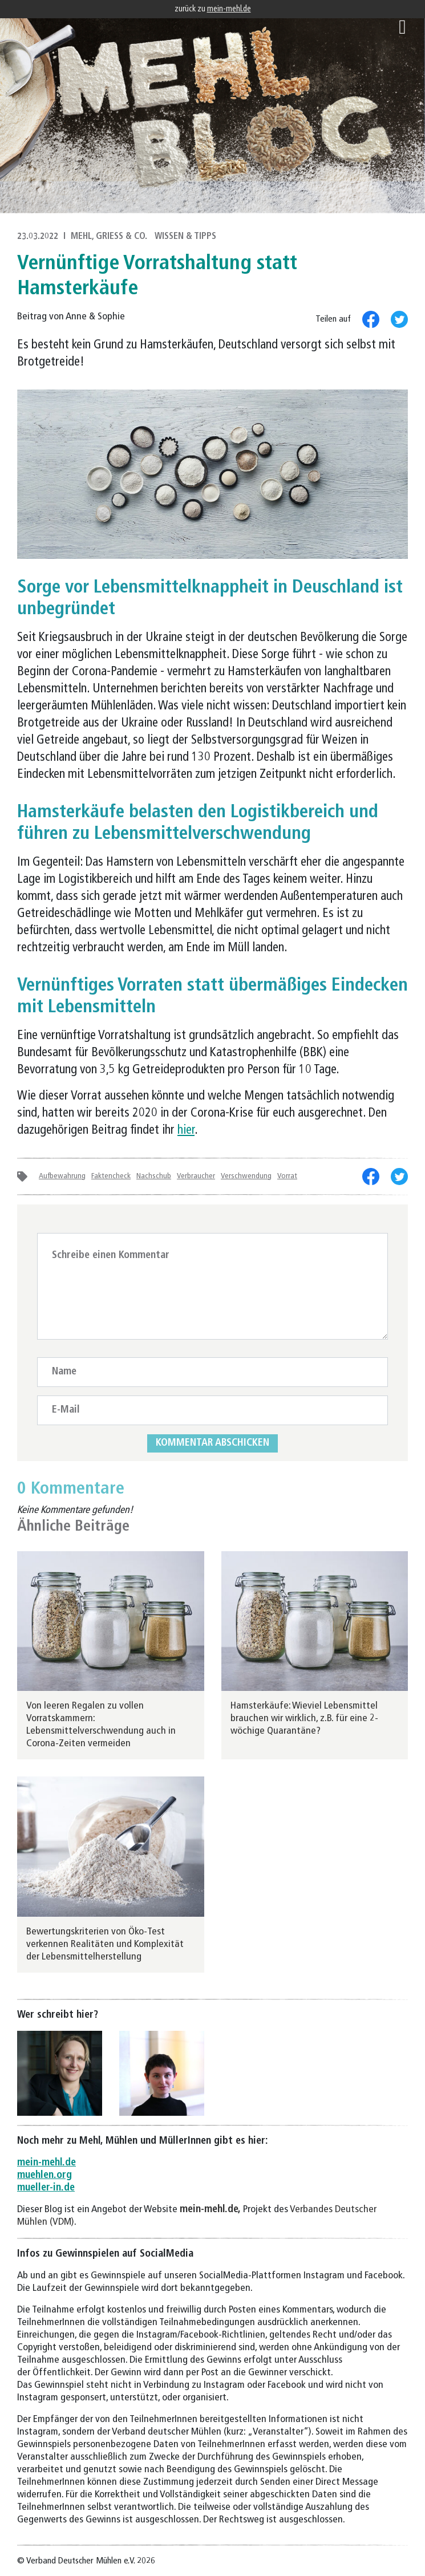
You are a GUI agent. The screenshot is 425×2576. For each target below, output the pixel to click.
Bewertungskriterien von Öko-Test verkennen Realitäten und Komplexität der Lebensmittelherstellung (105, 1944)
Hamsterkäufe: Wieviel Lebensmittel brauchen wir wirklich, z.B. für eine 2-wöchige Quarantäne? (304, 1719)
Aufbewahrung (62, 1176)
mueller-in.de (46, 2187)
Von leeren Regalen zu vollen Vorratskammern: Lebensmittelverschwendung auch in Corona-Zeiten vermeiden (101, 1725)
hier (186, 1130)
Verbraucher (196, 1176)
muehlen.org (44, 2175)
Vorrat (287, 1176)
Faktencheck (111, 1176)
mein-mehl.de (229, 9)
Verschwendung (246, 1176)
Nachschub (153, 1176)
